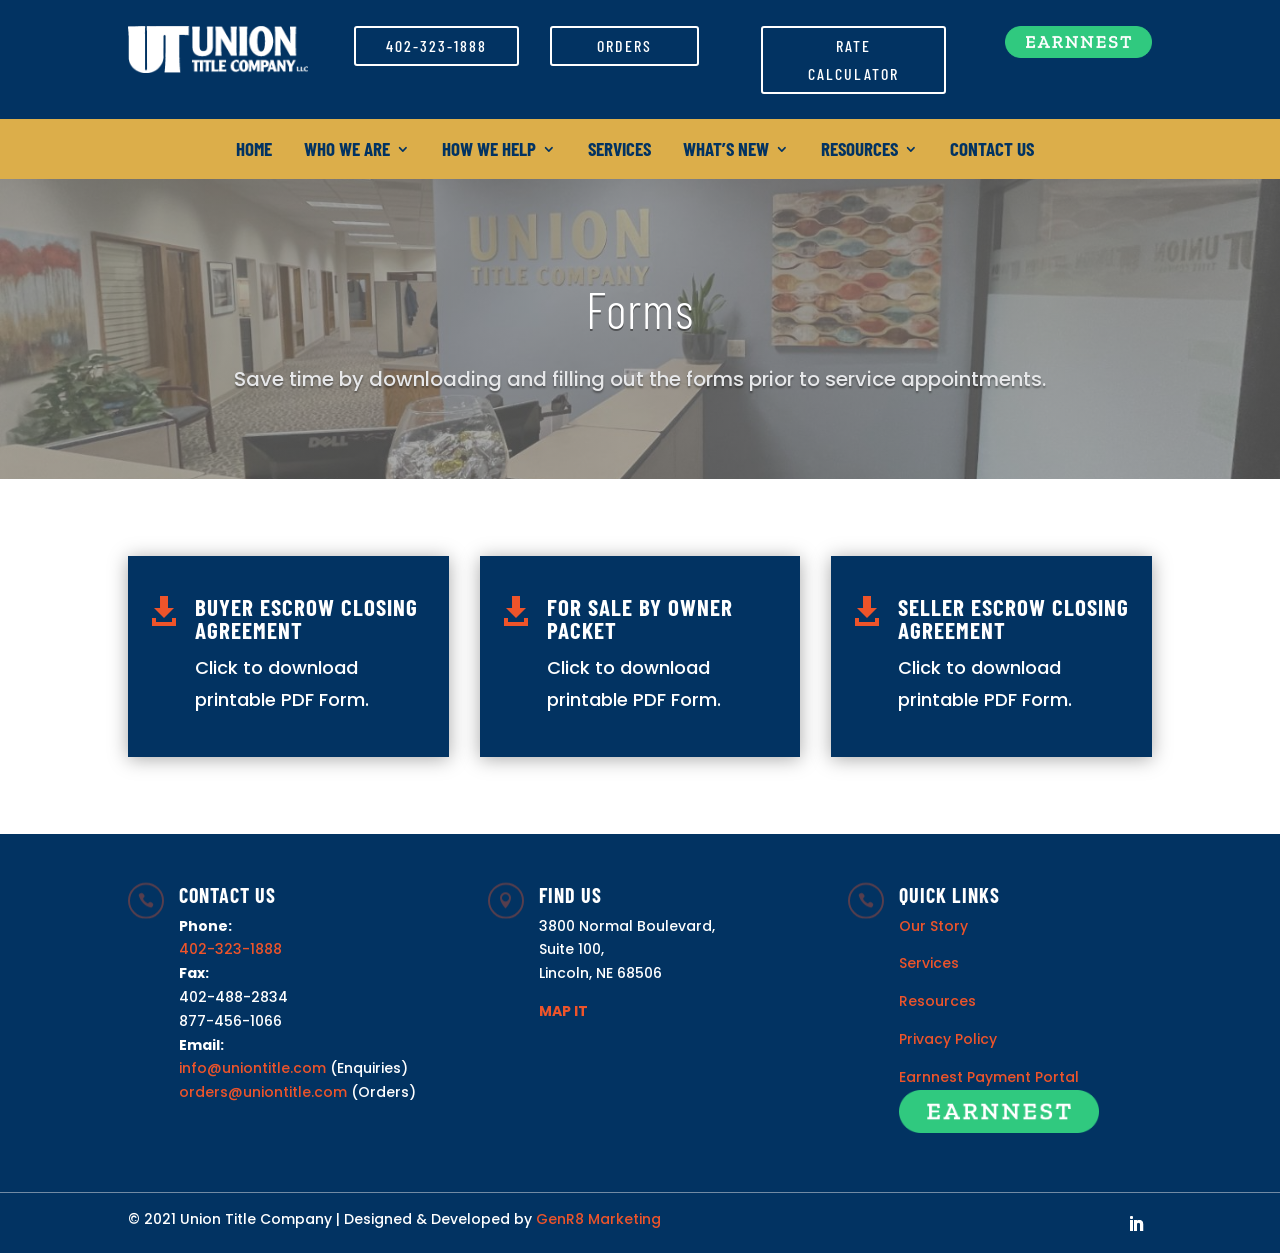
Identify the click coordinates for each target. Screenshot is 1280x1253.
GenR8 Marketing (598, 1219)
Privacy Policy (948, 1039)
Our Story (933, 926)
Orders (624, 45)
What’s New (726, 151)
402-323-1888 (436, 45)
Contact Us (992, 151)
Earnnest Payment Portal (989, 1077)
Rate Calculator (853, 59)
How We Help (489, 151)
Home (254, 151)
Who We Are (347, 151)
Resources (859, 151)
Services (619, 151)
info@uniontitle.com (252, 1068)
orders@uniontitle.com (263, 1092)
